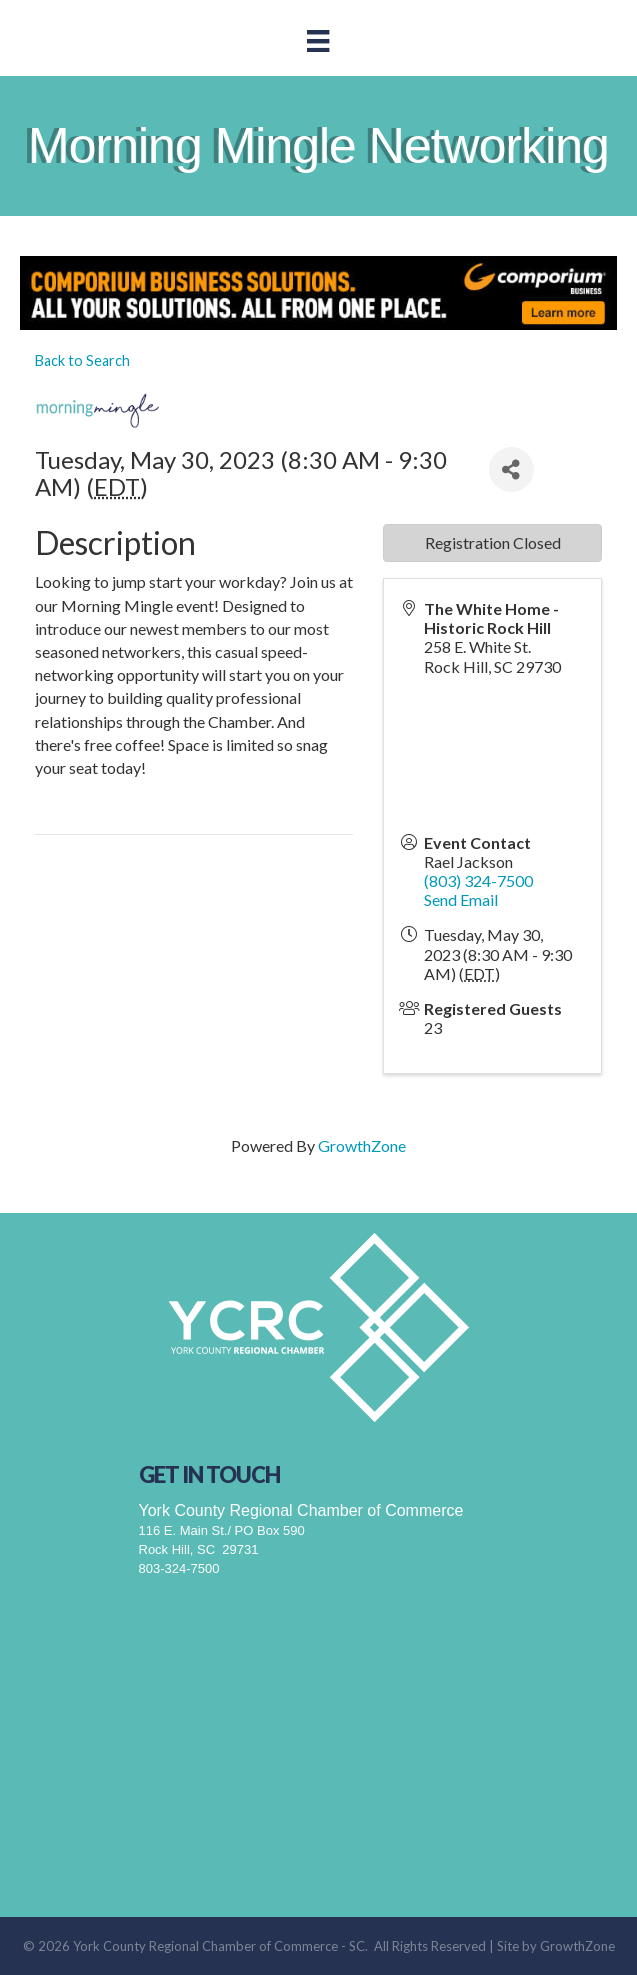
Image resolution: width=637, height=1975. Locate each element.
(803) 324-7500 (478, 880)
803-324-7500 (179, 1568)
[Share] (511, 469)
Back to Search (82, 360)
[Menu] (318, 40)
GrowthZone (362, 1145)
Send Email (461, 899)
